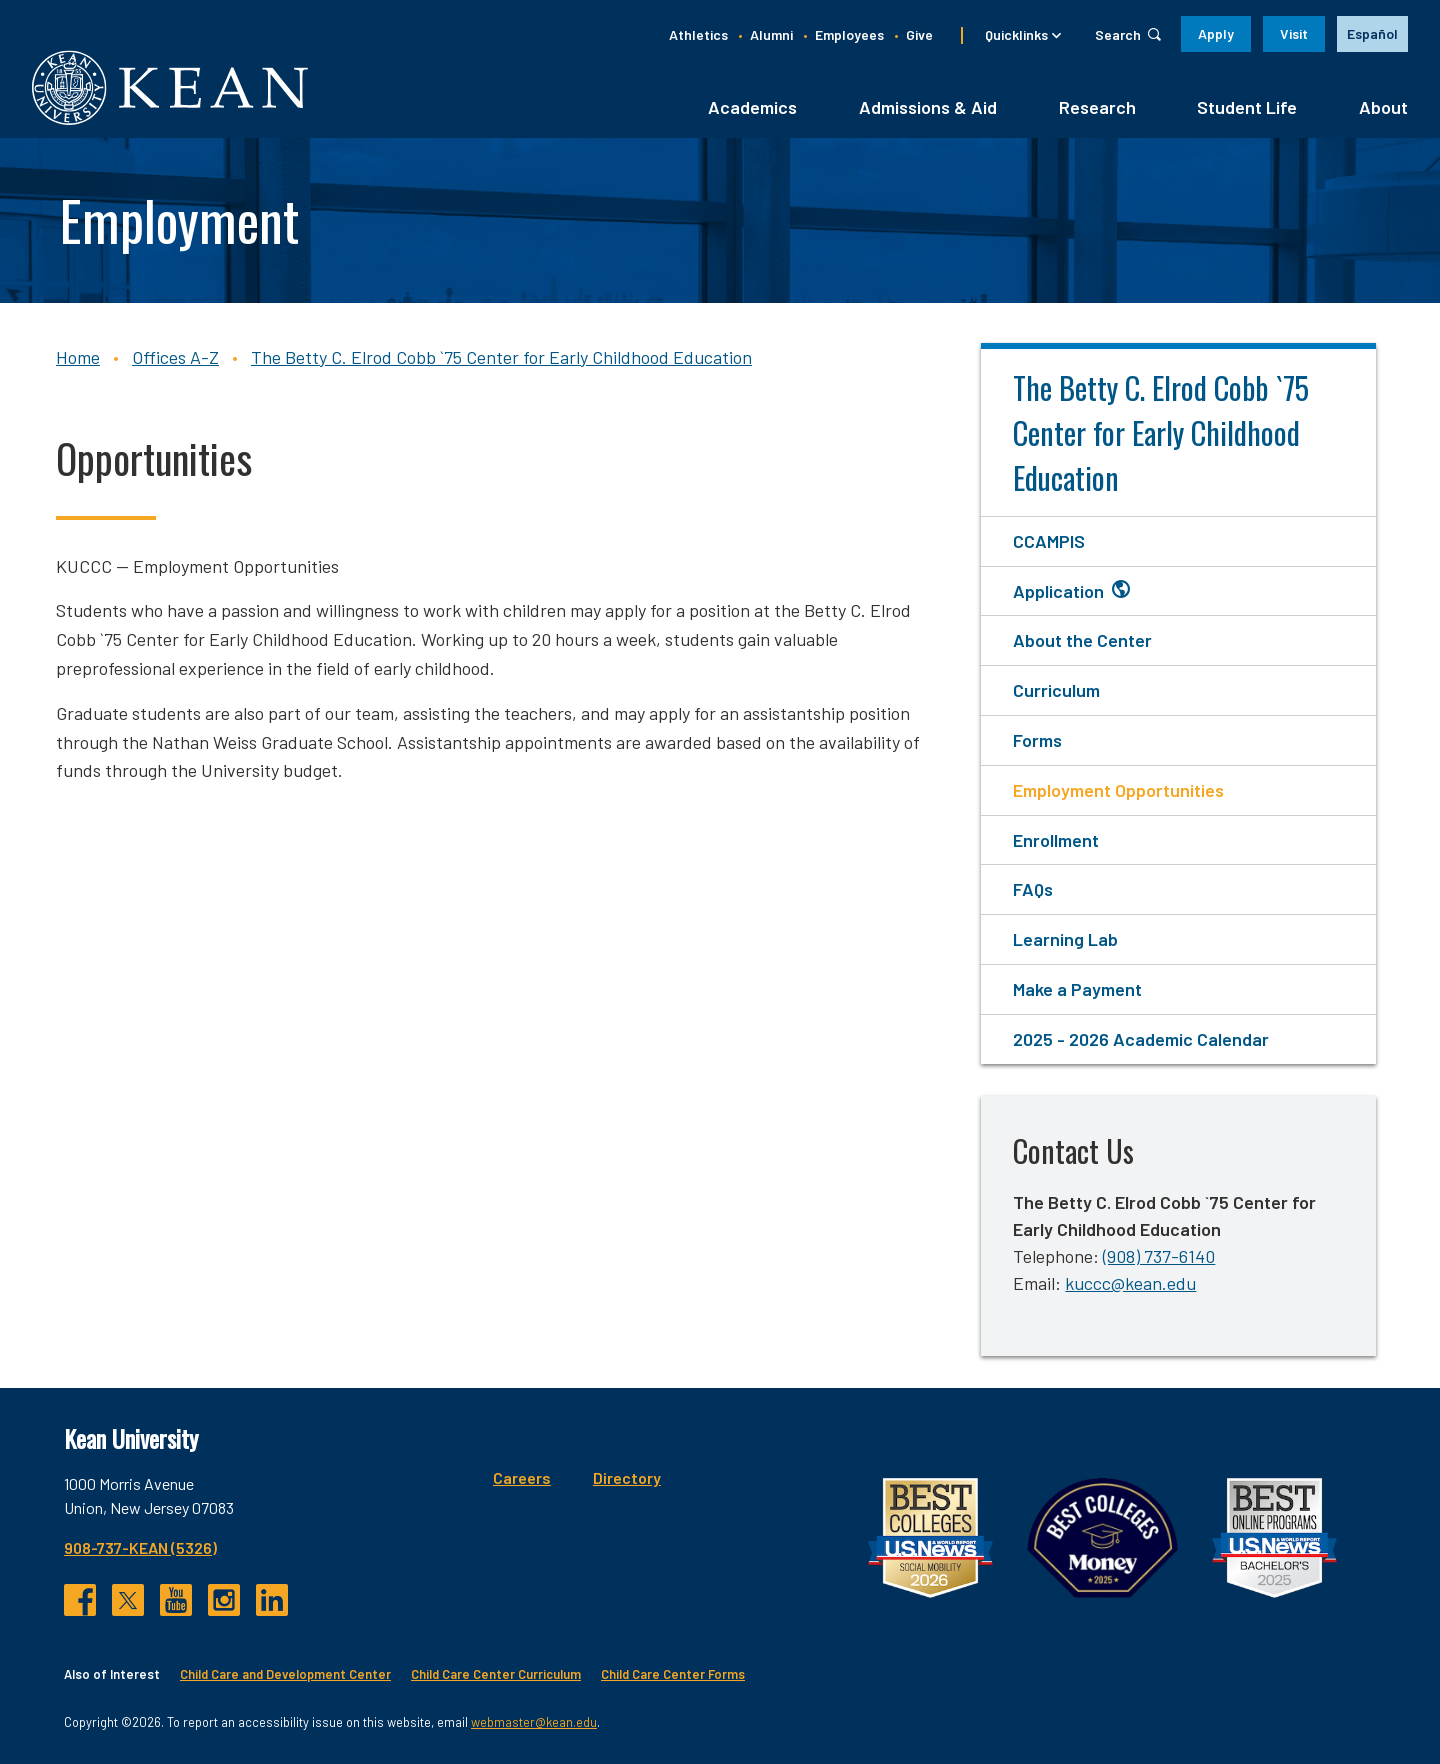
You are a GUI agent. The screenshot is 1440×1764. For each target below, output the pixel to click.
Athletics (698, 34)
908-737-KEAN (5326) (140, 1547)
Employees (849, 34)
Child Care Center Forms (673, 1674)
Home (78, 357)
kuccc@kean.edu (1130, 1283)
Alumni (771, 34)
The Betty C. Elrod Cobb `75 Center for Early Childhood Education (501, 357)
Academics (752, 107)
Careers (522, 1477)
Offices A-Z (175, 357)
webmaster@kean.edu (534, 1722)
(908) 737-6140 (1159, 1256)
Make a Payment (1077, 989)
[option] (1372, 34)
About (1383, 107)
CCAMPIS (1049, 541)
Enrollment (1056, 840)
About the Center (1082, 640)
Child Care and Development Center (285, 1674)
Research (1097, 107)
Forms (1037, 740)
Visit (1294, 33)
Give (919, 34)
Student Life (1247, 107)
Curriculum (1056, 690)
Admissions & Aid (928, 107)
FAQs (1033, 889)
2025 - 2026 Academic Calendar (1141, 1039)
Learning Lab (1065, 939)
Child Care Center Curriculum (496, 1674)
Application (1058, 591)
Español (1372, 33)
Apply (1216, 33)
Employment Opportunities (1118, 790)
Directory (627, 1477)
